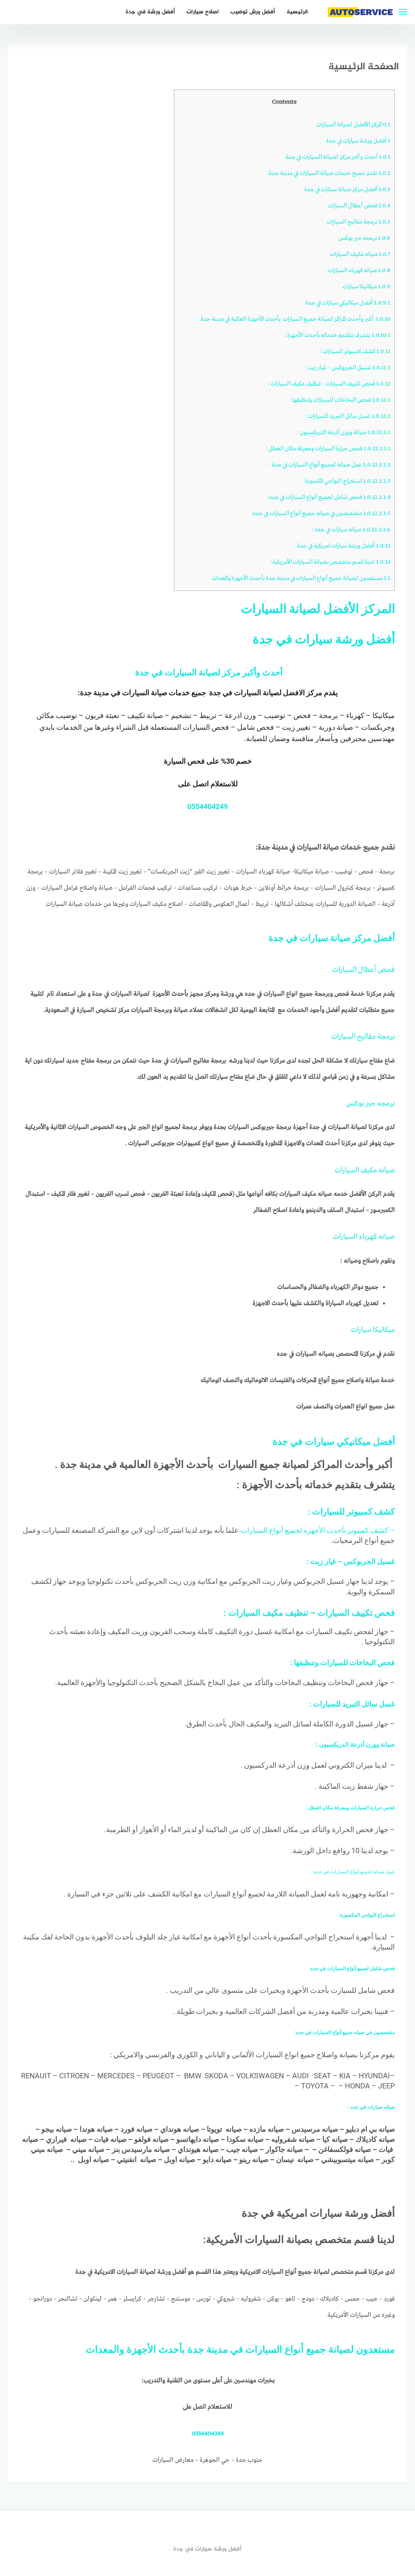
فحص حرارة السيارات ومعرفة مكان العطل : (327, 449)
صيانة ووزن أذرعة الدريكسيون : (343, 432)
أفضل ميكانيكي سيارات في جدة (348, 303)
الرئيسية (297, 12)
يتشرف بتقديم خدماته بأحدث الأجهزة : (337, 335)
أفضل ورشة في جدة (150, 12)
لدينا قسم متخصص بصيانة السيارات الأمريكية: (330, 562)
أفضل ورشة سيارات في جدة (358, 141)
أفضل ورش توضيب (252, 12)
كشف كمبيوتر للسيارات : (354, 351)
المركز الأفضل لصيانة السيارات (353, 125)
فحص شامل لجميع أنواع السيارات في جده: (328, 497)
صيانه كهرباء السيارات (359, 270)
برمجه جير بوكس (364, 238)
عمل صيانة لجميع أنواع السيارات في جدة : (328, 465)
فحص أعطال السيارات (358, 206)
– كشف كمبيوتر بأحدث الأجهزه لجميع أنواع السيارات (317, 1530)
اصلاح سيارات (202, 12)
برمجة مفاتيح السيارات (358, 222)
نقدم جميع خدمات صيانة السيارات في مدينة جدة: (328, 173)
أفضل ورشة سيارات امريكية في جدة (343, 546)
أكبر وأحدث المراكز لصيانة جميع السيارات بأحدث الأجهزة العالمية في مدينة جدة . (294, 319)
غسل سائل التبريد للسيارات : (347, 416)
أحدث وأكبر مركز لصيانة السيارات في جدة (337, 157)
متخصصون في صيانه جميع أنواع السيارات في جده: (320, 513)
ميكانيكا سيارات (366, 287)
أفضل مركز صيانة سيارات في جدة (347, 189)
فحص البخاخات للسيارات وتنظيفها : (339, 400)
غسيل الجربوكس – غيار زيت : (347, 368)
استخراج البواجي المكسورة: (346, 481)
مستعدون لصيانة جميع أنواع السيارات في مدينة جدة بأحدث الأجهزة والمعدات (300, 578)
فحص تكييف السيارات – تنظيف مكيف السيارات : (328, 384)
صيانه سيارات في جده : (350, 530)
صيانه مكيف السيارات (360, 254)
